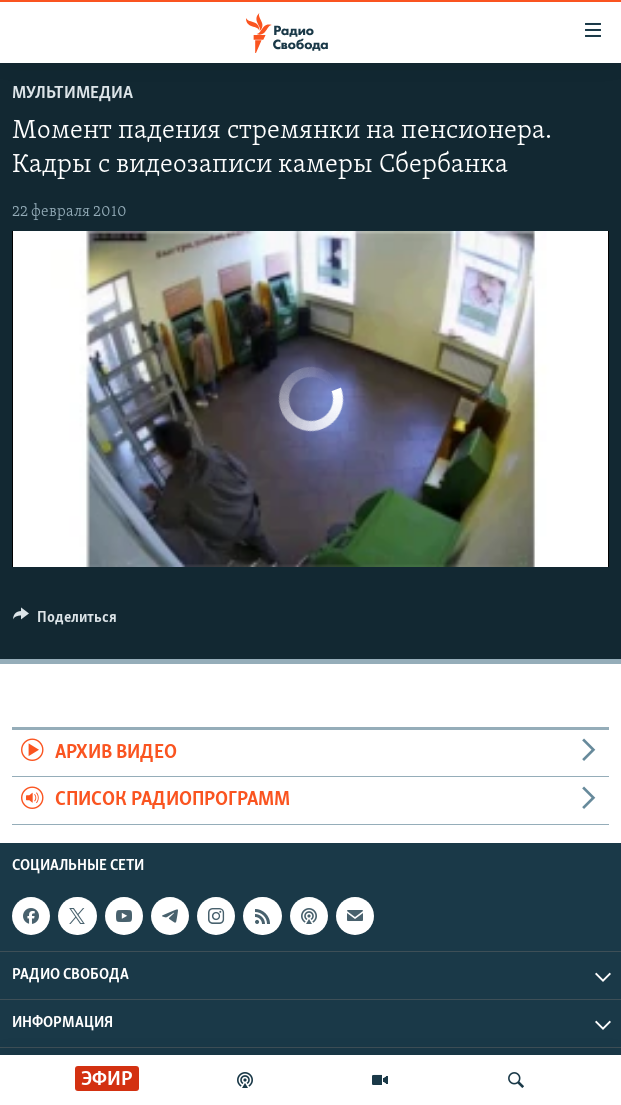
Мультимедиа (72, 93)
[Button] (65, 622)
